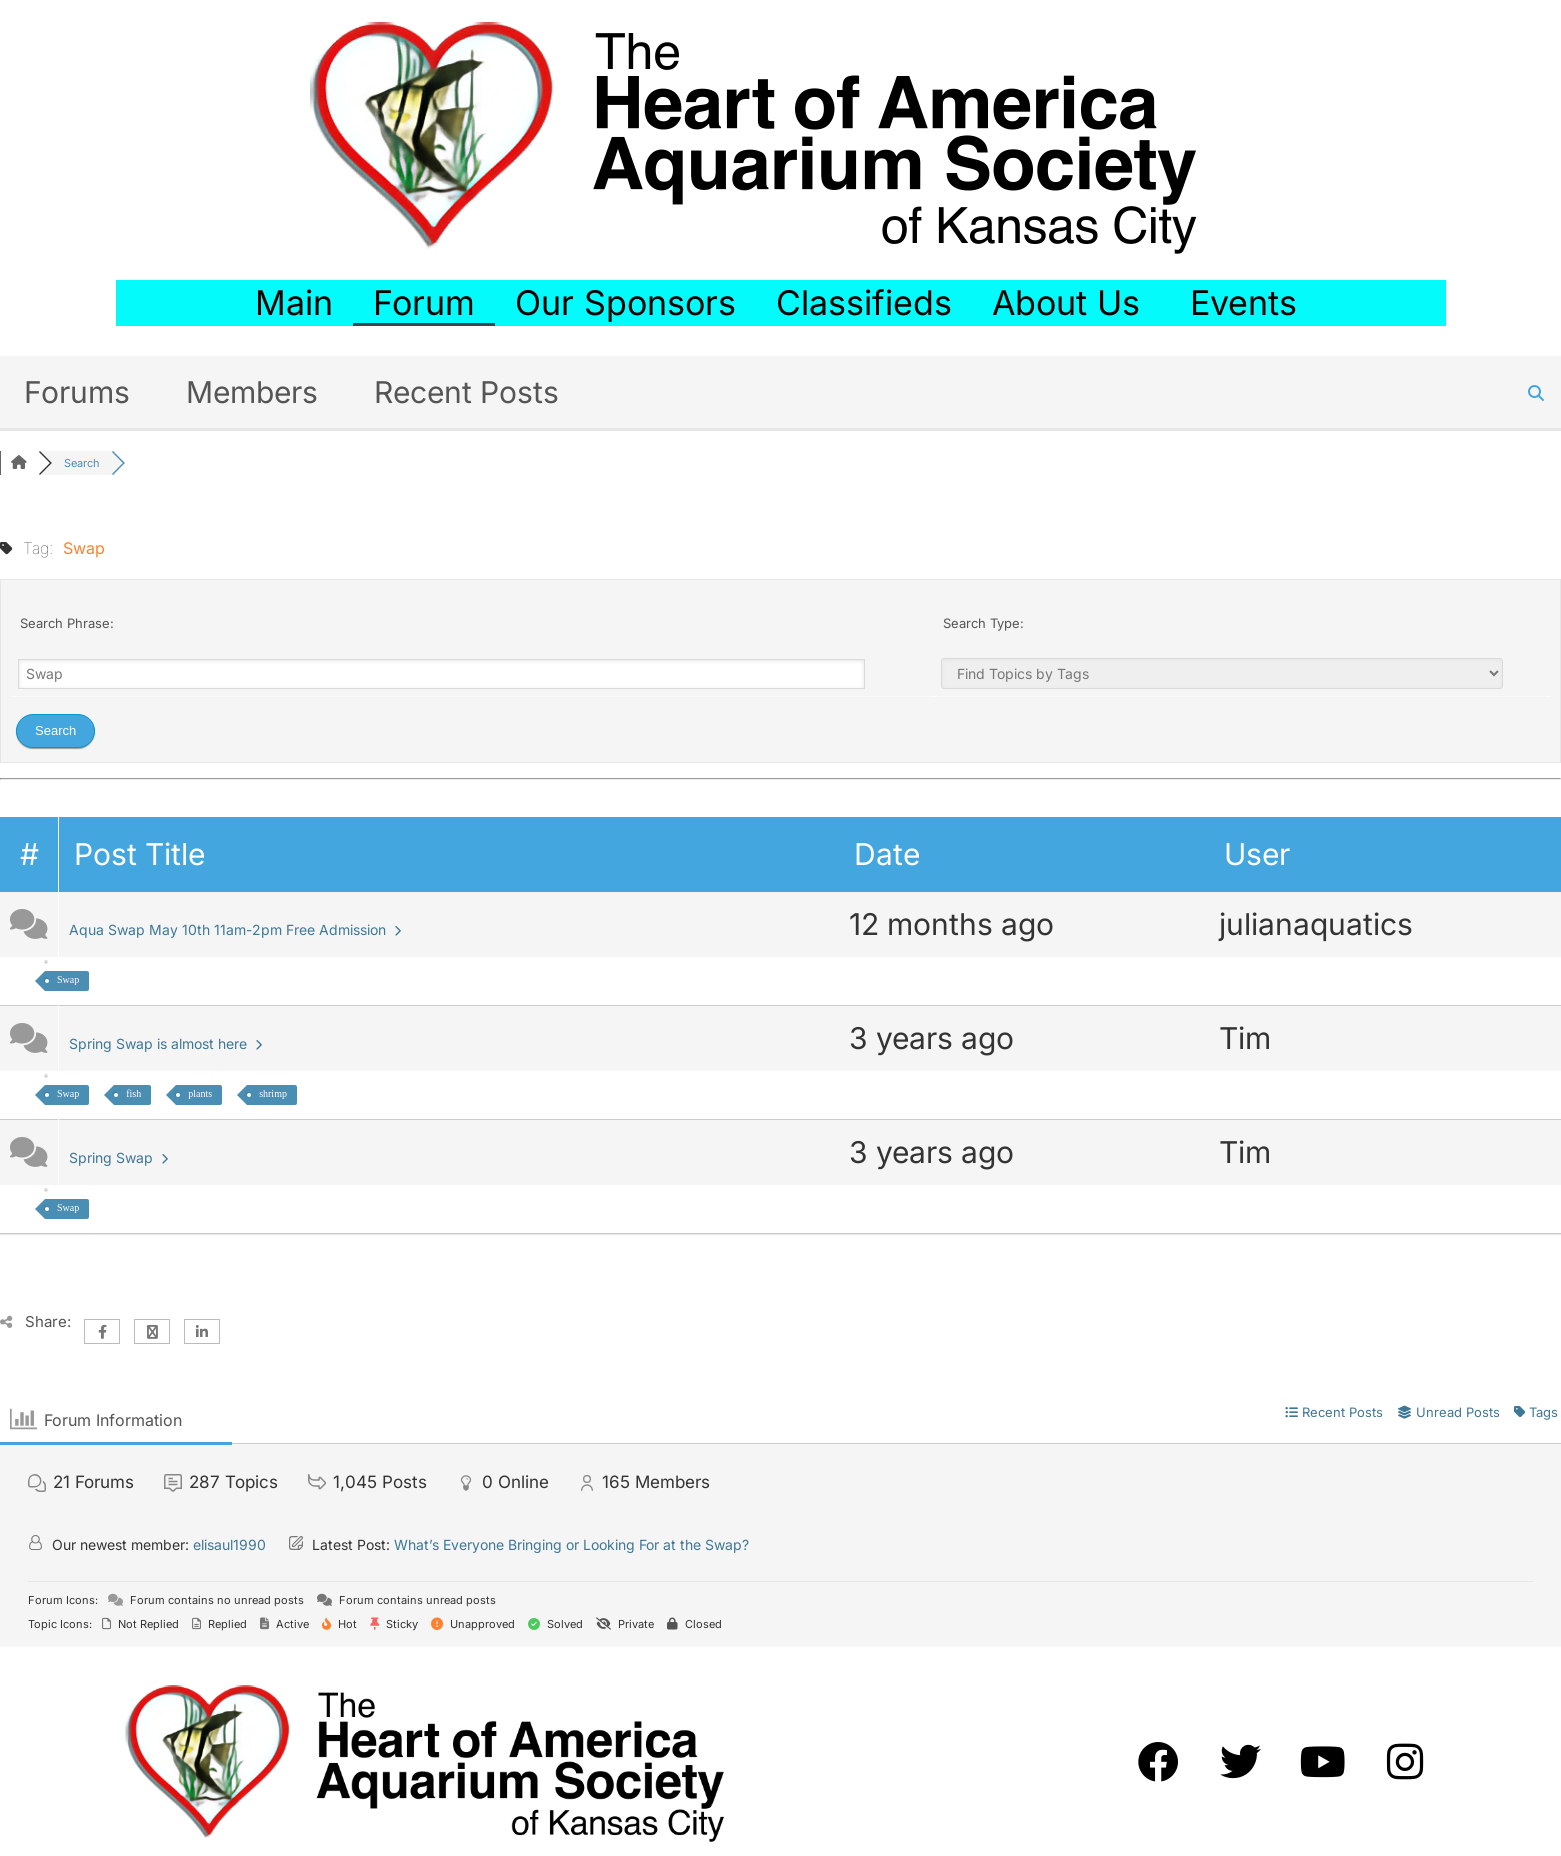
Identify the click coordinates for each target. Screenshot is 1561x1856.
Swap (68, 979)
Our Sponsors (625, 302)
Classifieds (864, 302)
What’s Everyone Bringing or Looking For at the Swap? (571, 1544)
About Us (1071, 302)
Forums (77, 392)
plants (200, 1093)
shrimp (273, 1093)
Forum (424, 302)
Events (1248, 302)
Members (252, 392)
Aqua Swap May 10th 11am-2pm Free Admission (235, 929)
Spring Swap (118, 1157)
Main (294, 302)
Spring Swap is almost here (165, 1043)
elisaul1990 (229, 1544)
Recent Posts (466, 392)
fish (133, 1093)
